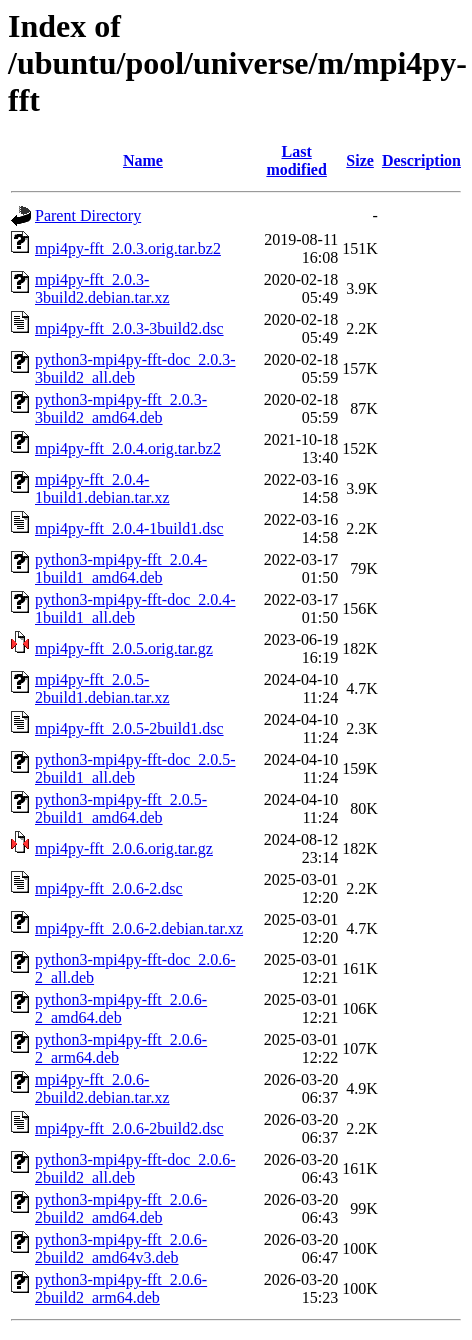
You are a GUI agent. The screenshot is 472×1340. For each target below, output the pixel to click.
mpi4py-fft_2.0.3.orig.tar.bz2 (128, 248)
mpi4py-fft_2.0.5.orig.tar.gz (124, 648)
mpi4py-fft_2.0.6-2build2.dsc (129, 1128)
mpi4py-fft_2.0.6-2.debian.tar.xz (139, 928)
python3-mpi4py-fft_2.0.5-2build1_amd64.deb (121, 808)
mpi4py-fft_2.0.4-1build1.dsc (129, 528)
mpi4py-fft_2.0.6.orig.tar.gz (124, 848)
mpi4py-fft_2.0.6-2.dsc (109, 888)
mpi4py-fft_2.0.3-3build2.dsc (129, 328)
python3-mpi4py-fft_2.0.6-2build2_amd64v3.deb (121, 1248)
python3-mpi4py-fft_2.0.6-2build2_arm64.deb (121, 1288)
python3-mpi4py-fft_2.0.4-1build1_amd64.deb (121, 568)
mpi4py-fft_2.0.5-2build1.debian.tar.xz (102, 688)
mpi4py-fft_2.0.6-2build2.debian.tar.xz (102, 1088)
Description (421, 160)
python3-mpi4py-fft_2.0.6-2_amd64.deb (121, 1008)
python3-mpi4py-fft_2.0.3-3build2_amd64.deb (121, 408)
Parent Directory (88, 215)
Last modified (296, 160)
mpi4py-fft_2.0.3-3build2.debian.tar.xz (102, 288)
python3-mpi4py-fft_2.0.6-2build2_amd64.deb (121, 1208)
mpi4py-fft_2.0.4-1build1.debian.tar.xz (102, 488)
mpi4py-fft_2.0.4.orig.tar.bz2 (128, 448)
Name (143, 160)
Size (360, 160)
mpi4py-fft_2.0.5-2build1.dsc (129, 728)
